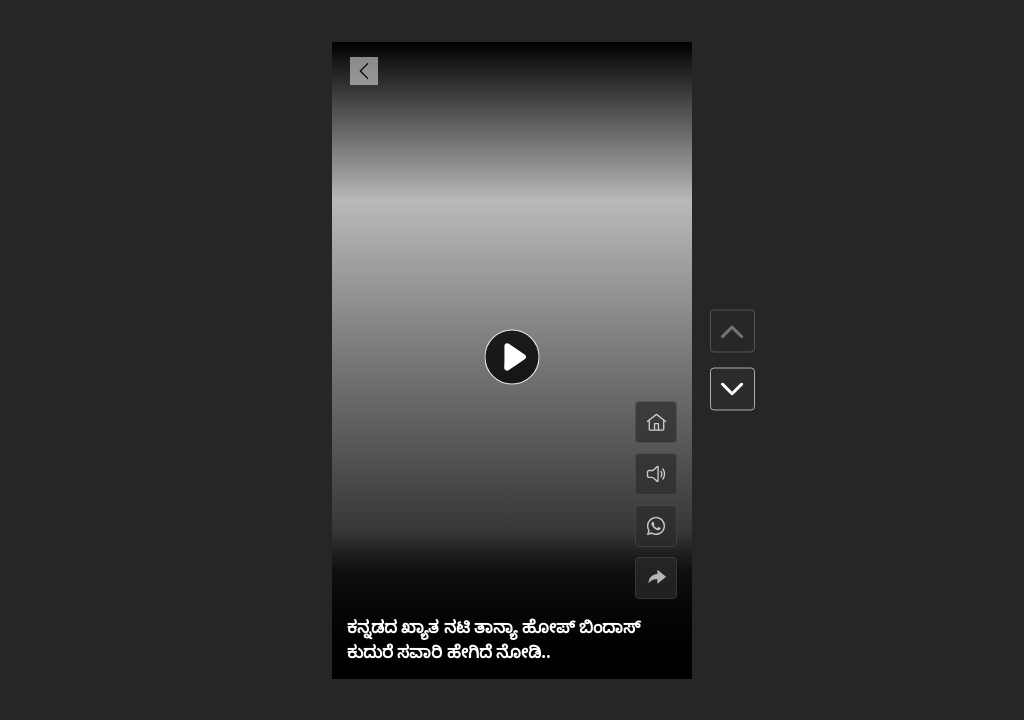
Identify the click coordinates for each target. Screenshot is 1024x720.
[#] (656, 526)
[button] (732, 389)
